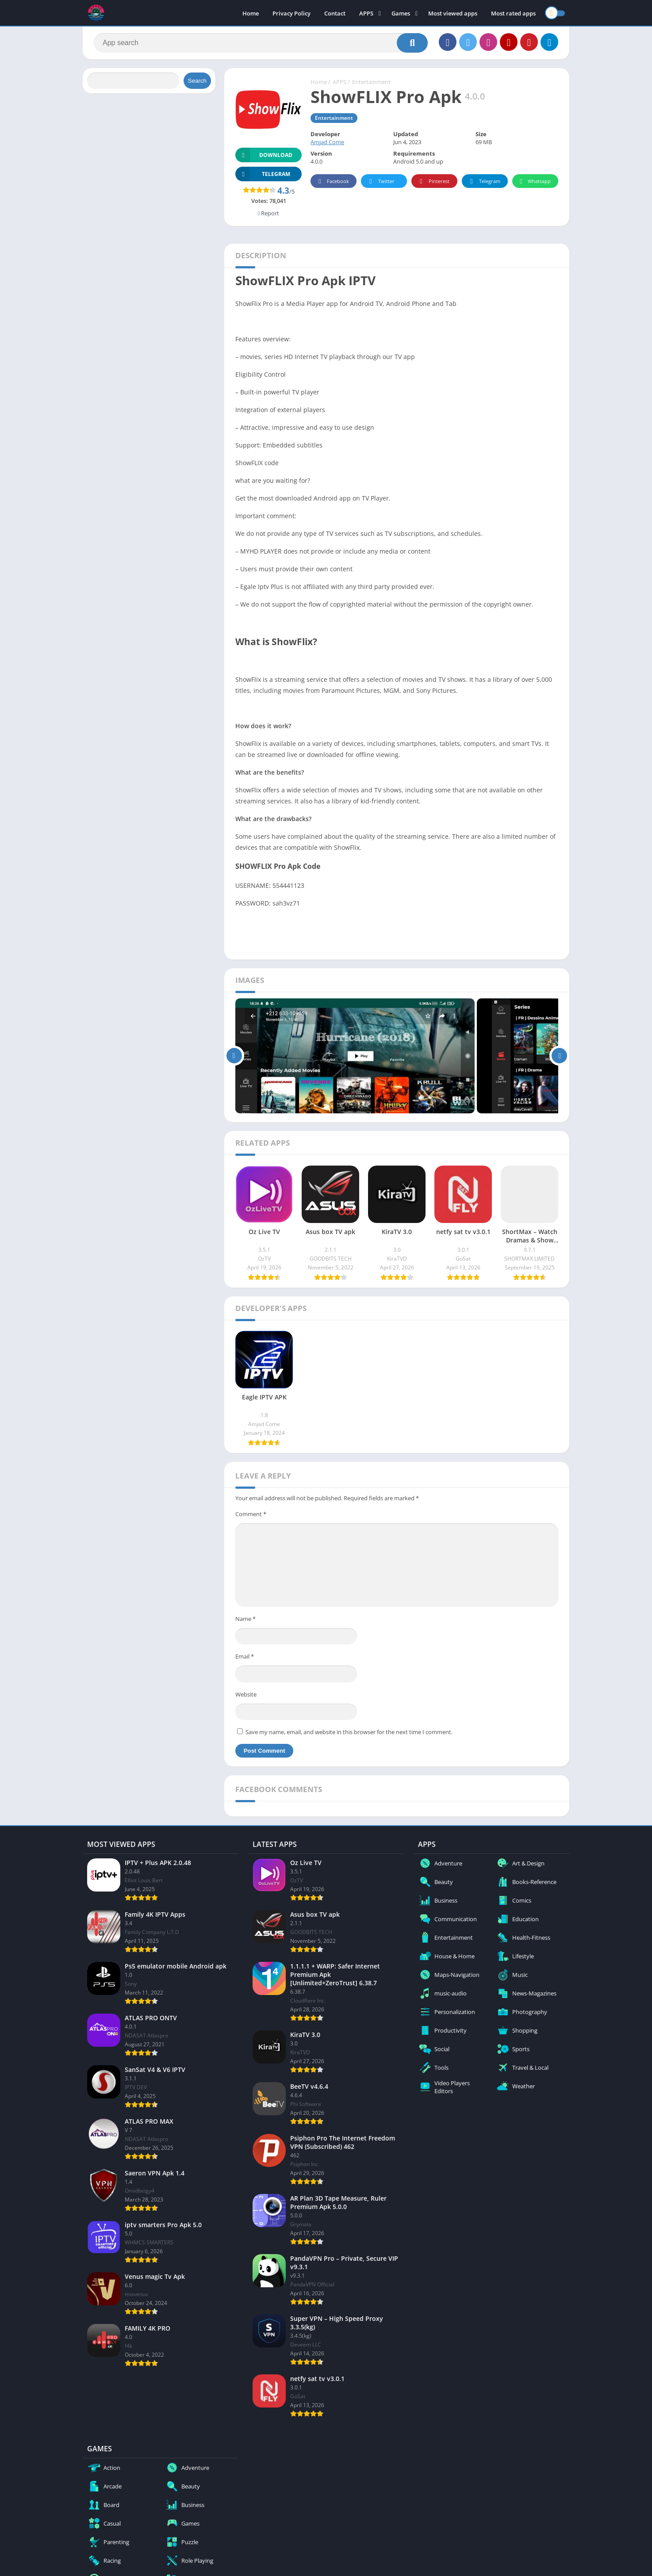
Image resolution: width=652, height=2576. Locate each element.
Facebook (332, 181)
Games (400, 13)
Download (263, 155)
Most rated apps (513, 13)
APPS (366, 13)
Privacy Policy (291, 13)
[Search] (261, 43)
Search (197, 80)
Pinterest (433, 181)
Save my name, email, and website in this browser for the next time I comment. (349, 1732)
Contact (334, 13)
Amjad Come (327, 142)
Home (250, 13)
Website (246, 1694)
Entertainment (371, 82)
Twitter (380, 181)
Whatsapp (534, 181)
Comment (250, 1514)
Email (244, 1656)
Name (245, 1619)
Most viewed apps (452, 13)
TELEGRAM (262, 174)
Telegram (483, 181)
